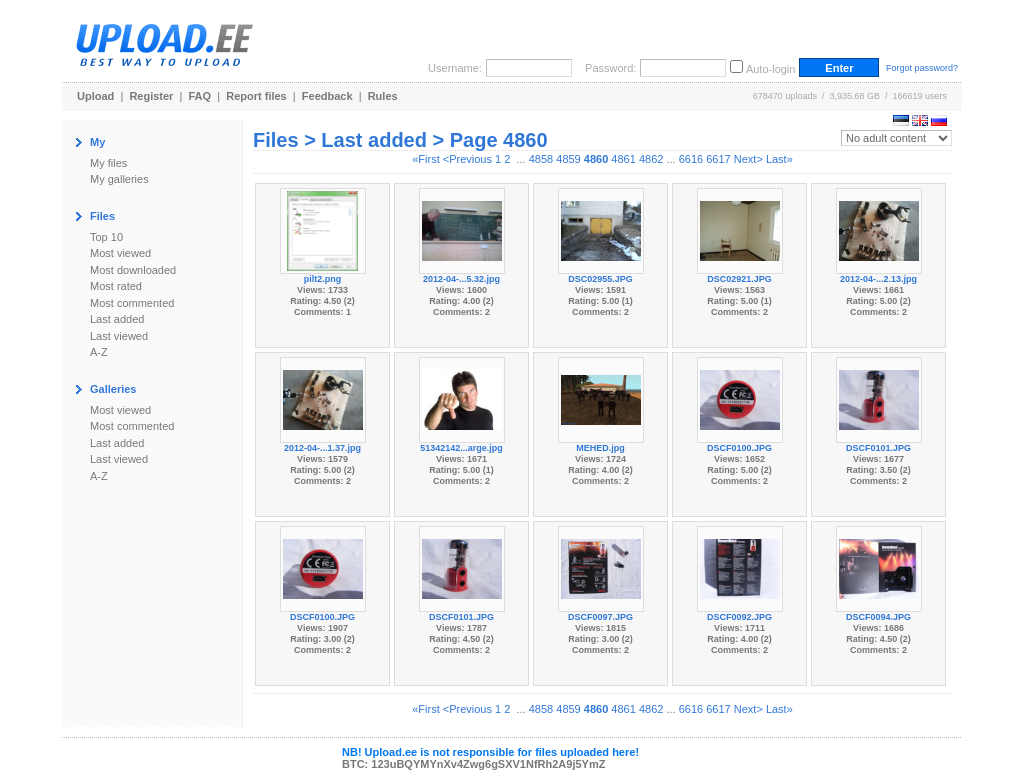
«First (426, 159)
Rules (383, 96)
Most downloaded (133, 270)
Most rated (116, 286)
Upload (95, 96)
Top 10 (106, 237)
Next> (748, 159)
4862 (651, 159)
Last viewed (119, 336)
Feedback (327, 96)
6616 (691, 159)
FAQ (200, 96)
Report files (256, 96)
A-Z (99, 352)
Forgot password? (922, 68)
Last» (779, 159)
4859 (568, 159)
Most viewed (120, 253)
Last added (117, 319)
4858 (541, 159)
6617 (718, 159)
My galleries (119, 179)
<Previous (467, 159)
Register (151, 96)
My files (108, 163)
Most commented (132, 303)
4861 (623, 159)
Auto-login (771, 69)
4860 (596, 159)
